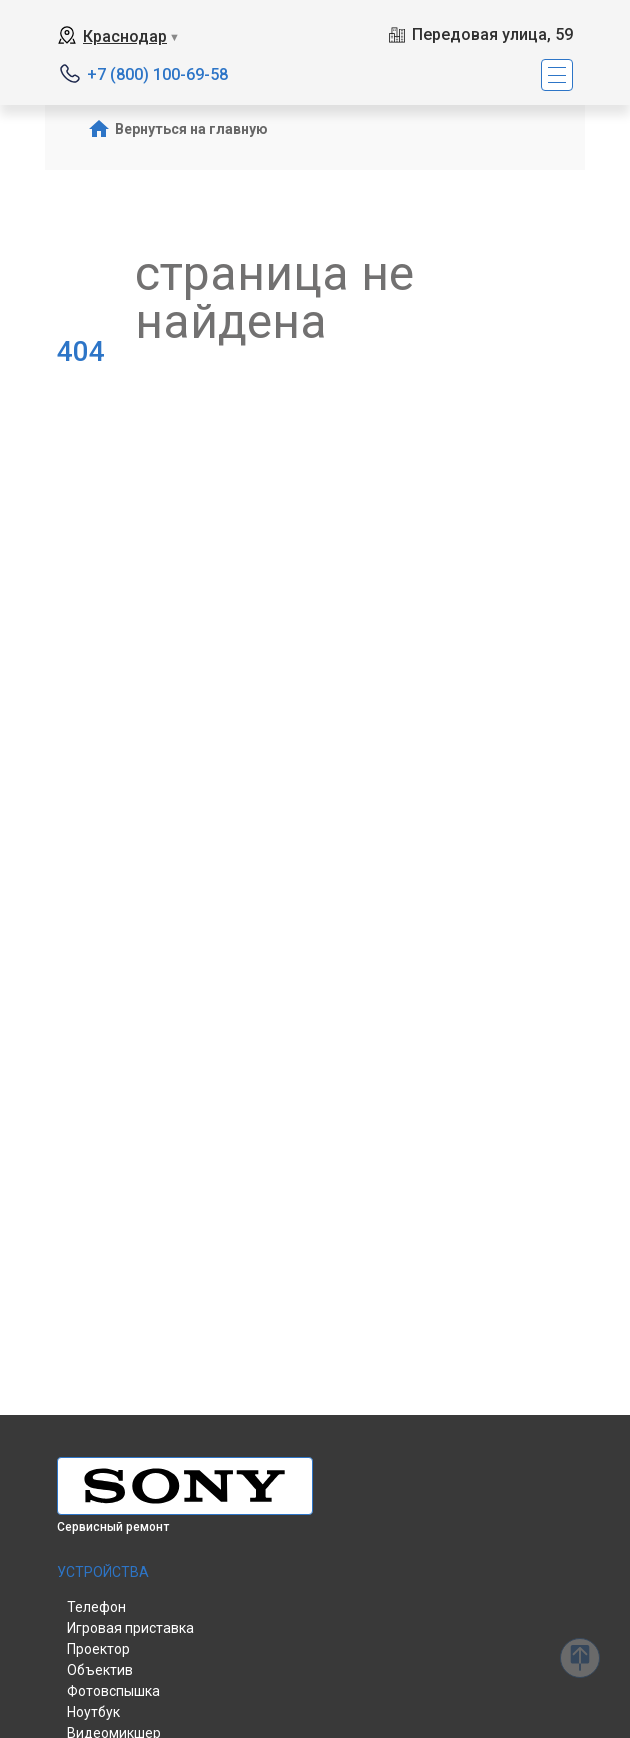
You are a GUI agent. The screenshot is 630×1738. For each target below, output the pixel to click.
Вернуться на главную (191, 129)
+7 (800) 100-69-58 (157, 74)
